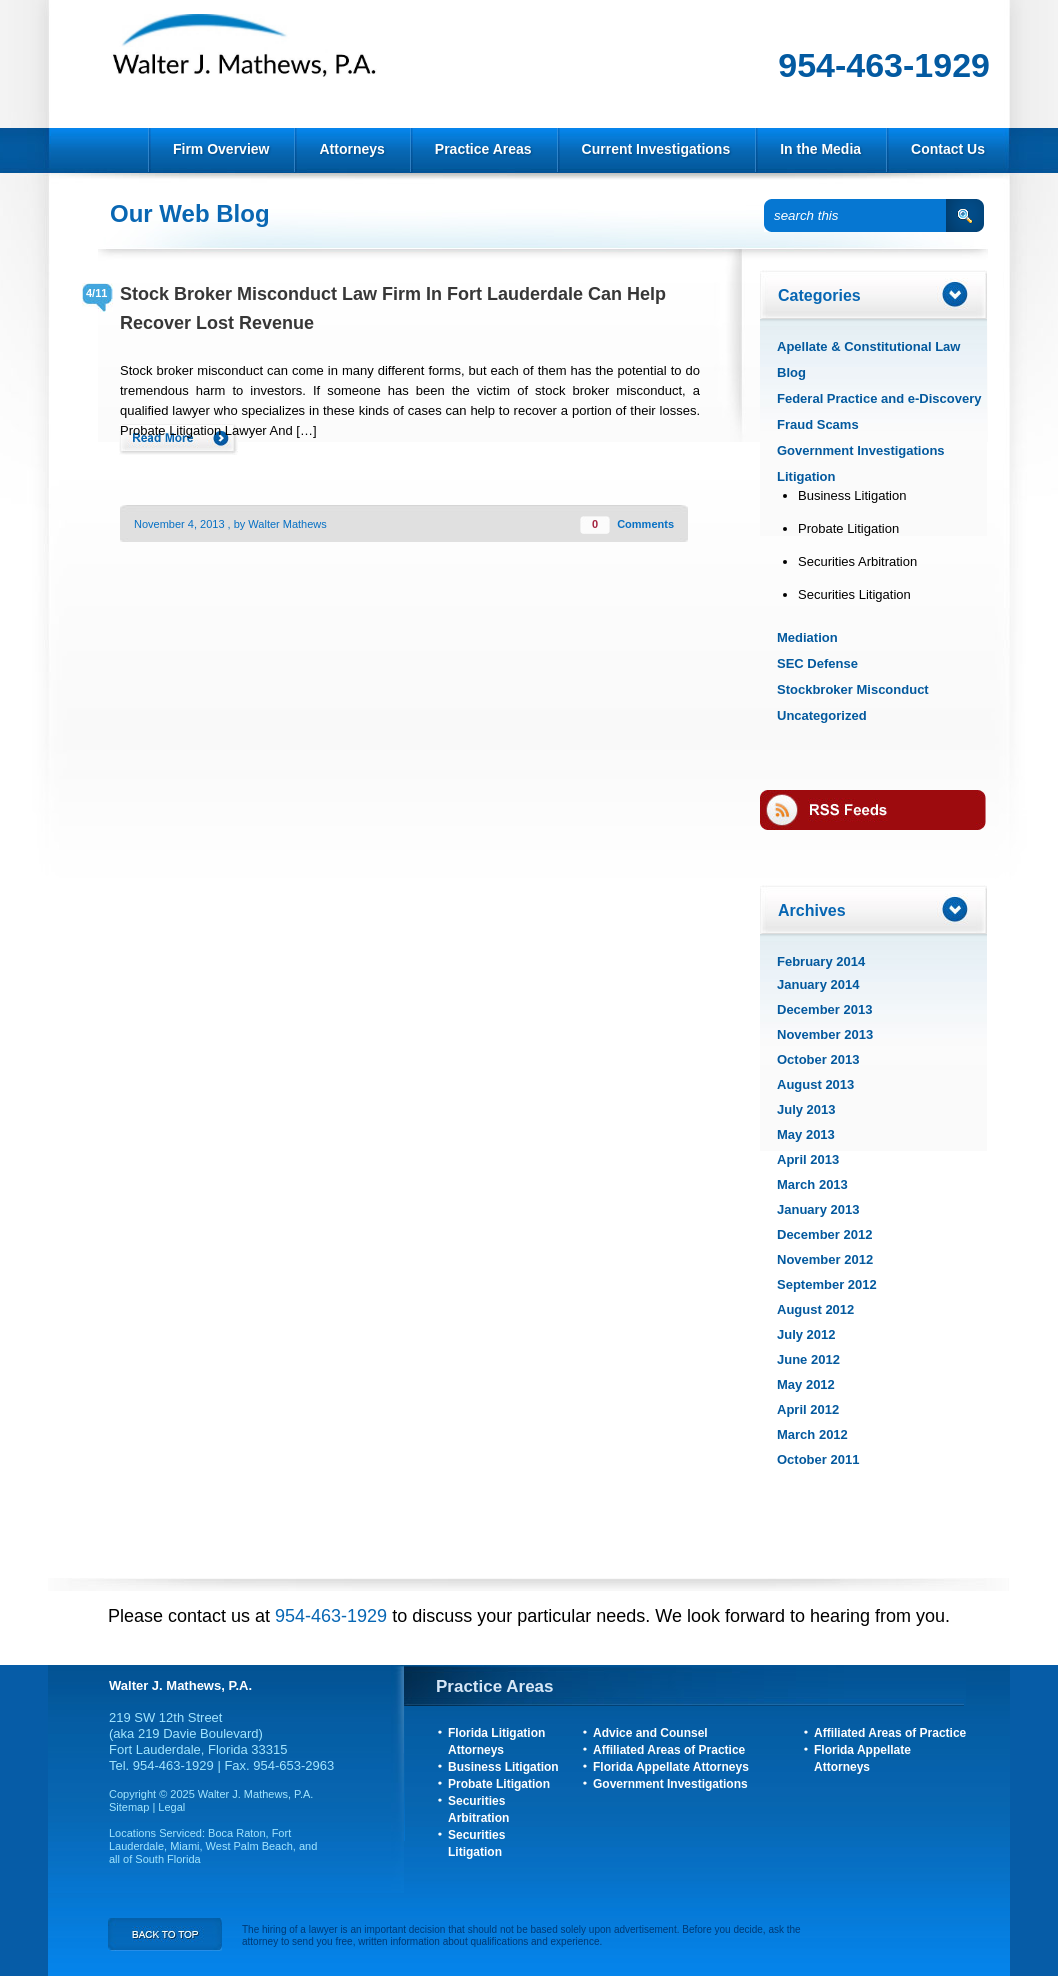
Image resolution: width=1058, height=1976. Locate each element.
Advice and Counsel (650, 1733)
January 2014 (818, 984)
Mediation (807, 637)
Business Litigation (852, 495)
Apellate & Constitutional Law (868, 346)
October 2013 (818, 1059)
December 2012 (824, 1234)
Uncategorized (822, 715)
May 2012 (806, 1384)
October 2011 (818, 1459)
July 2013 (806, 1109)
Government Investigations (861, 450)
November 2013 (825, 1034)
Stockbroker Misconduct (853, 689)
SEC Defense (817, 663)
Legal (171, 1807)
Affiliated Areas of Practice (669, 1750)
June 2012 (808, 1359)
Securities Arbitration (857, 561)
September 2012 (827, 1284)
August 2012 (815, 1309)
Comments (645, 524)
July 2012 (806, 1334)
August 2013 (815, 1084)
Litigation (806, 476)
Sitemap (130, 1807)
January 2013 (818, 1209)
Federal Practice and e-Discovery (879, 398)
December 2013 (824, 1009)
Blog (791, 372)
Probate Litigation (848, 528)
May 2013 (806, 1134)
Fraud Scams (818, 424)
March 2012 (812, 1434)
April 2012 (808, 1409)
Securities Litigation (854, 594)
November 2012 (825, 1259)
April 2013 (808, 1159)
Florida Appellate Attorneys (671, 1767)
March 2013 (812, 1184)
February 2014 (821, 961)
